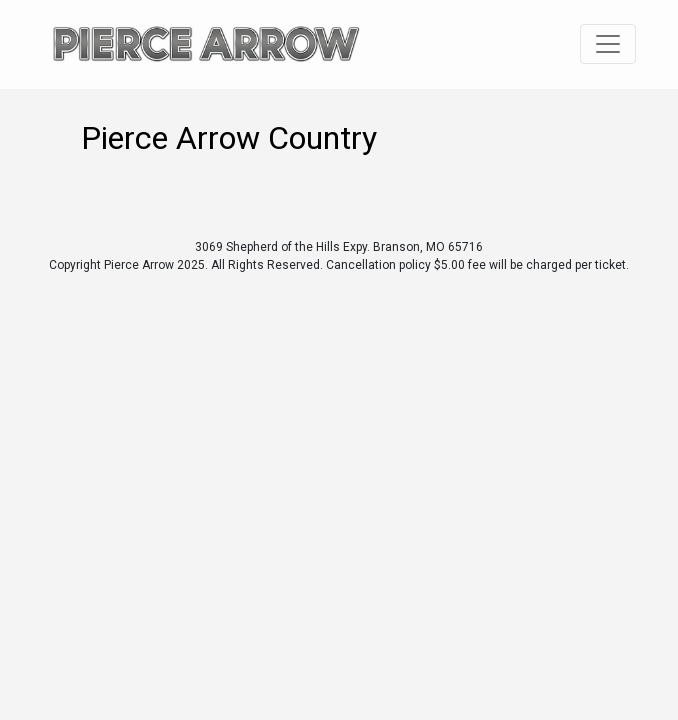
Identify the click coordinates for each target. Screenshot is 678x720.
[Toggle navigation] (608, 44)
